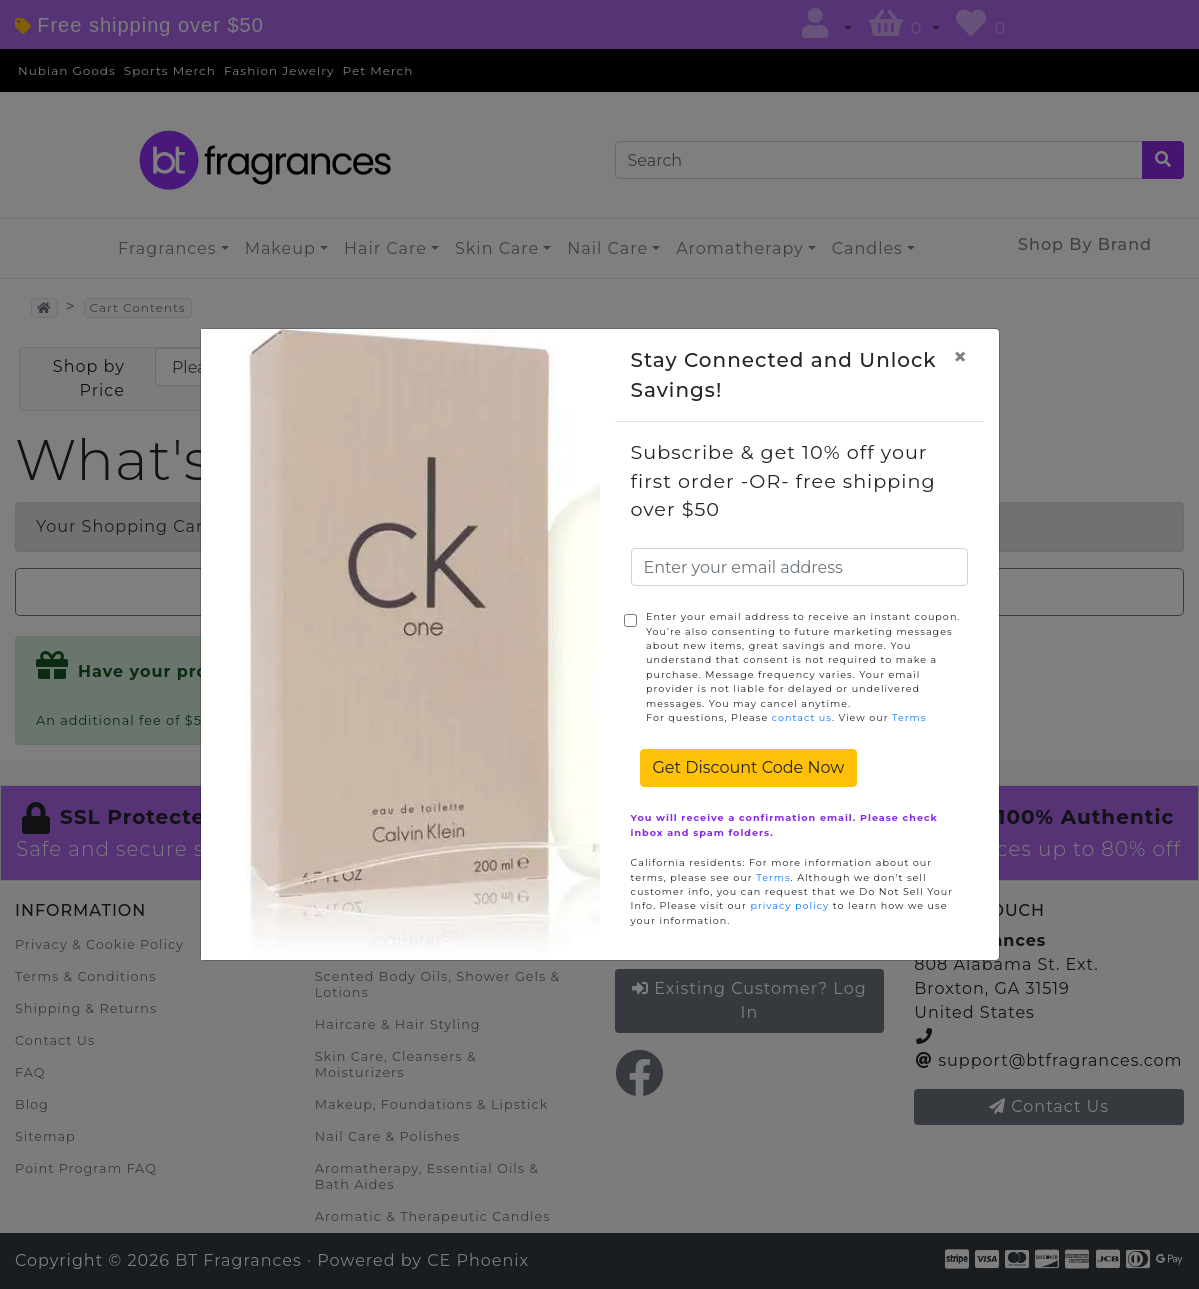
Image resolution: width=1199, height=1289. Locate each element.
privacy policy (789, 905)
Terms (909, 717)
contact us (802, 717)
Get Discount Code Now (749, 767)
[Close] (960, 357)
